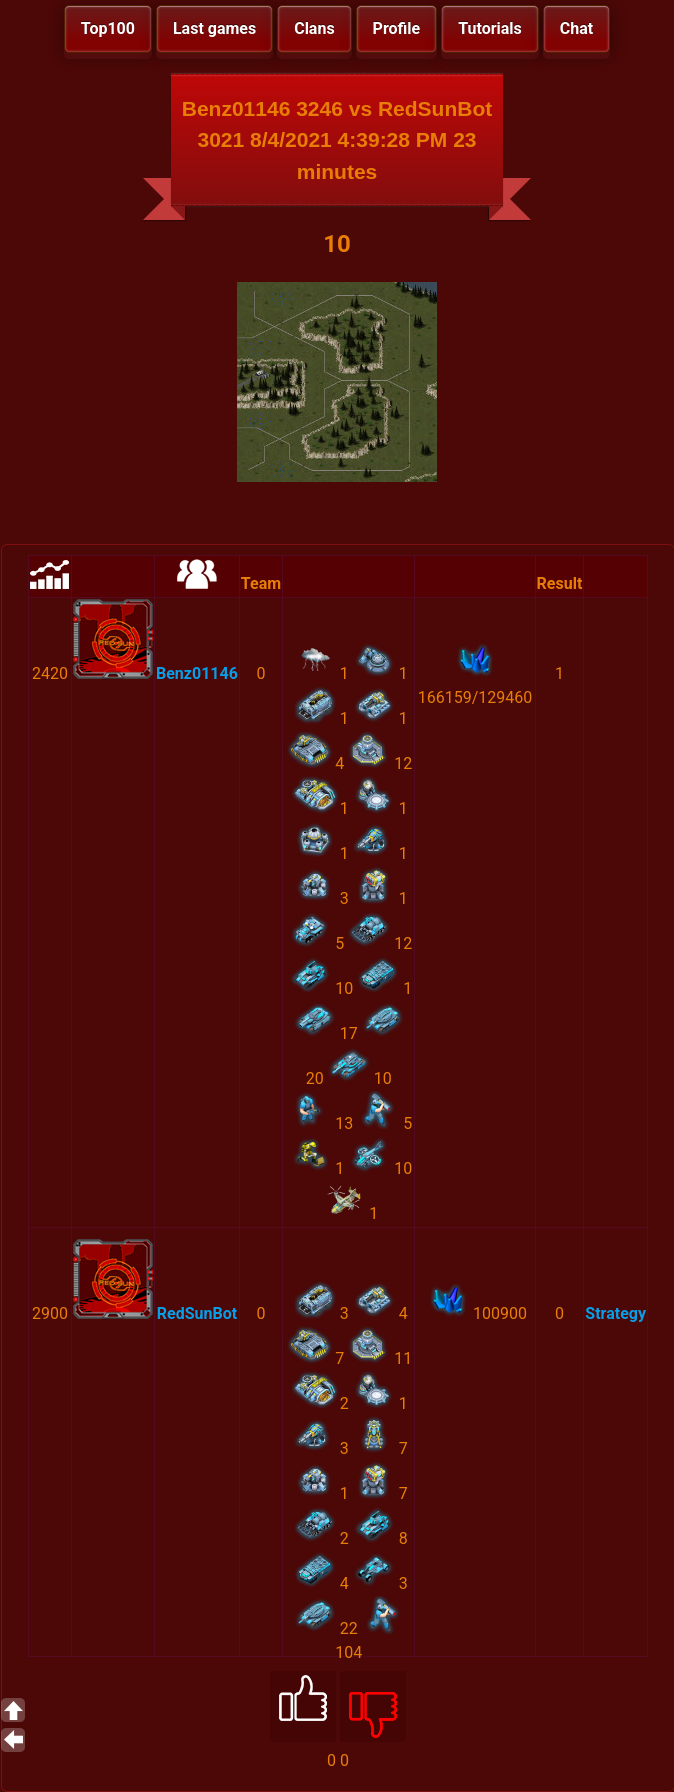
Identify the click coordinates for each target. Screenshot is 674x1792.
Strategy (615, 1313)
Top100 (108, 28)
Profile (397, 28)
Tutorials (490, 28)
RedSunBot (197, 1313)
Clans (314, 28)
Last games (214, 28)
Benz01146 (197, 673)
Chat (576, 28)
